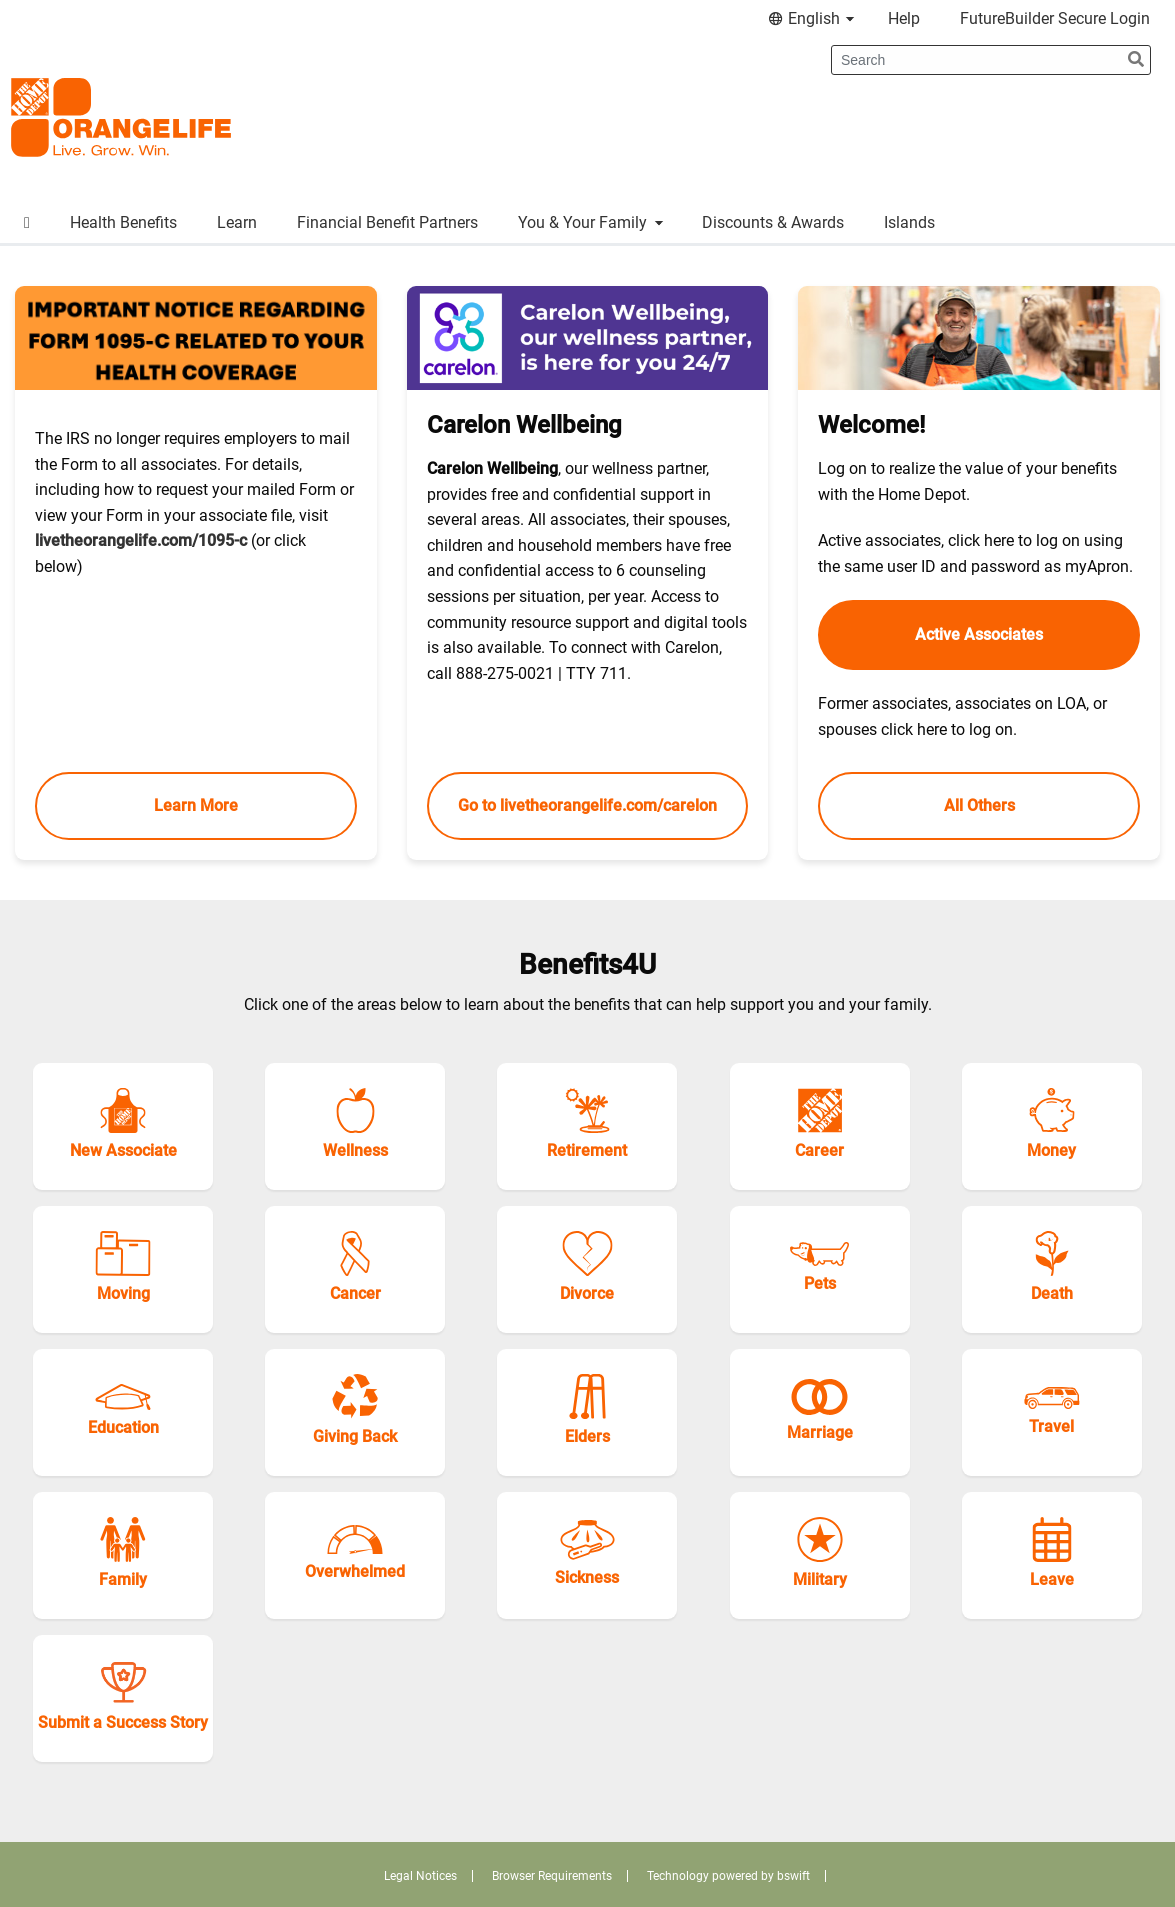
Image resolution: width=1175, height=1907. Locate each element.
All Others (979, 805)
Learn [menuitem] (237, 222)
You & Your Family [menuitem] (590, 222)
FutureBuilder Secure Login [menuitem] (1055, 18)
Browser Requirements (552, 1876)
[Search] (976, 60)
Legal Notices (420, 1876)
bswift (793, 1876)
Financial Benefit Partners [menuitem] (387, 222)
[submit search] (1136, 60)
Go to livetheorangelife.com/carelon (587, 805)
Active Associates (979, 634)
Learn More (196, 805)
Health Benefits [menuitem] (123, 222)
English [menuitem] (814, 18)
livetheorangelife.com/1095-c (141, 540)
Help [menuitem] (904, 18)
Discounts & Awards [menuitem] (773, 222)
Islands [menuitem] (909, 222)
